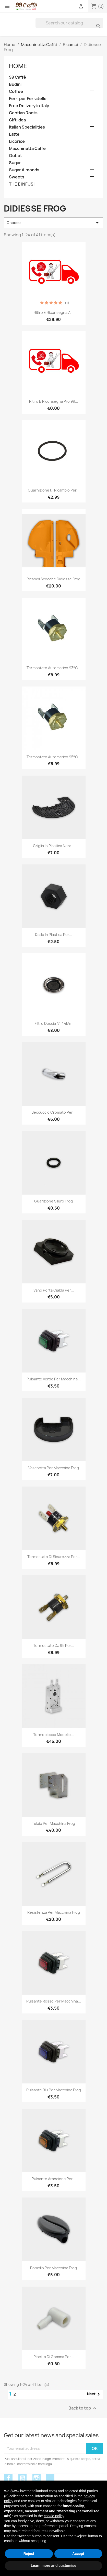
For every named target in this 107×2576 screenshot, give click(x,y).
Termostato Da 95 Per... (53, 1645)
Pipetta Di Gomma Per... (53, 2356)
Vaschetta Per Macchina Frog (53, 1467)
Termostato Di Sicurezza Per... (53, 1556)
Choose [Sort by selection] (53, 223)
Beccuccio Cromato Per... (53, 1112)
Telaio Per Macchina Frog (53, 1823)
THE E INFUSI (21, 184)
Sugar (15, 162)
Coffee (16, 91)
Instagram (36, 2478)
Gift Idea (17, 120)
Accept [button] (78, 2554)
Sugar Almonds (24, 170)
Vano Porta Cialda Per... (53, 1290)
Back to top (83, 2408)
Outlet (15, 155)
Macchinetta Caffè (27, 148)
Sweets (16, 177)
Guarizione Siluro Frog (53, 1201)
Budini (15, 84)
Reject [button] (28, 2554)
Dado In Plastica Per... (53, 934)
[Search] (69, 23)
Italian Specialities (27, 127)
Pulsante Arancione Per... (54, 2178)
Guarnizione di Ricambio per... (53, 490)
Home (18, 66)
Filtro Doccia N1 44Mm (53, 1023)
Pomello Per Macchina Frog (53, 2267)
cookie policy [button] (54, 2516)
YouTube (22, 2478)
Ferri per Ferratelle (27, 98)
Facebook (8, 2478)
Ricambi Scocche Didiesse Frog (53, 579)
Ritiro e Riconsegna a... (54, 312)
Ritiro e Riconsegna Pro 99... (53, 401)
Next (94, 2394)
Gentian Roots (23, 113)
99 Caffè (17, 77)
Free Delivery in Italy (29, 105)
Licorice (17, 141)
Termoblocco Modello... (53, 1734)
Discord (50, 2478)
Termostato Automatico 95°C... (54, 756)
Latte (14, 134)
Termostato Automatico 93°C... (54, 667)
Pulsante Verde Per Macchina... (54, 1379)
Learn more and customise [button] (53, 2566)
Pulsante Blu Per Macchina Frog (53, 2090)
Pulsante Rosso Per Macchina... (53, 2001)
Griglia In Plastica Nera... (53, 845)
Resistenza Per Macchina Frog (53, 1912)
